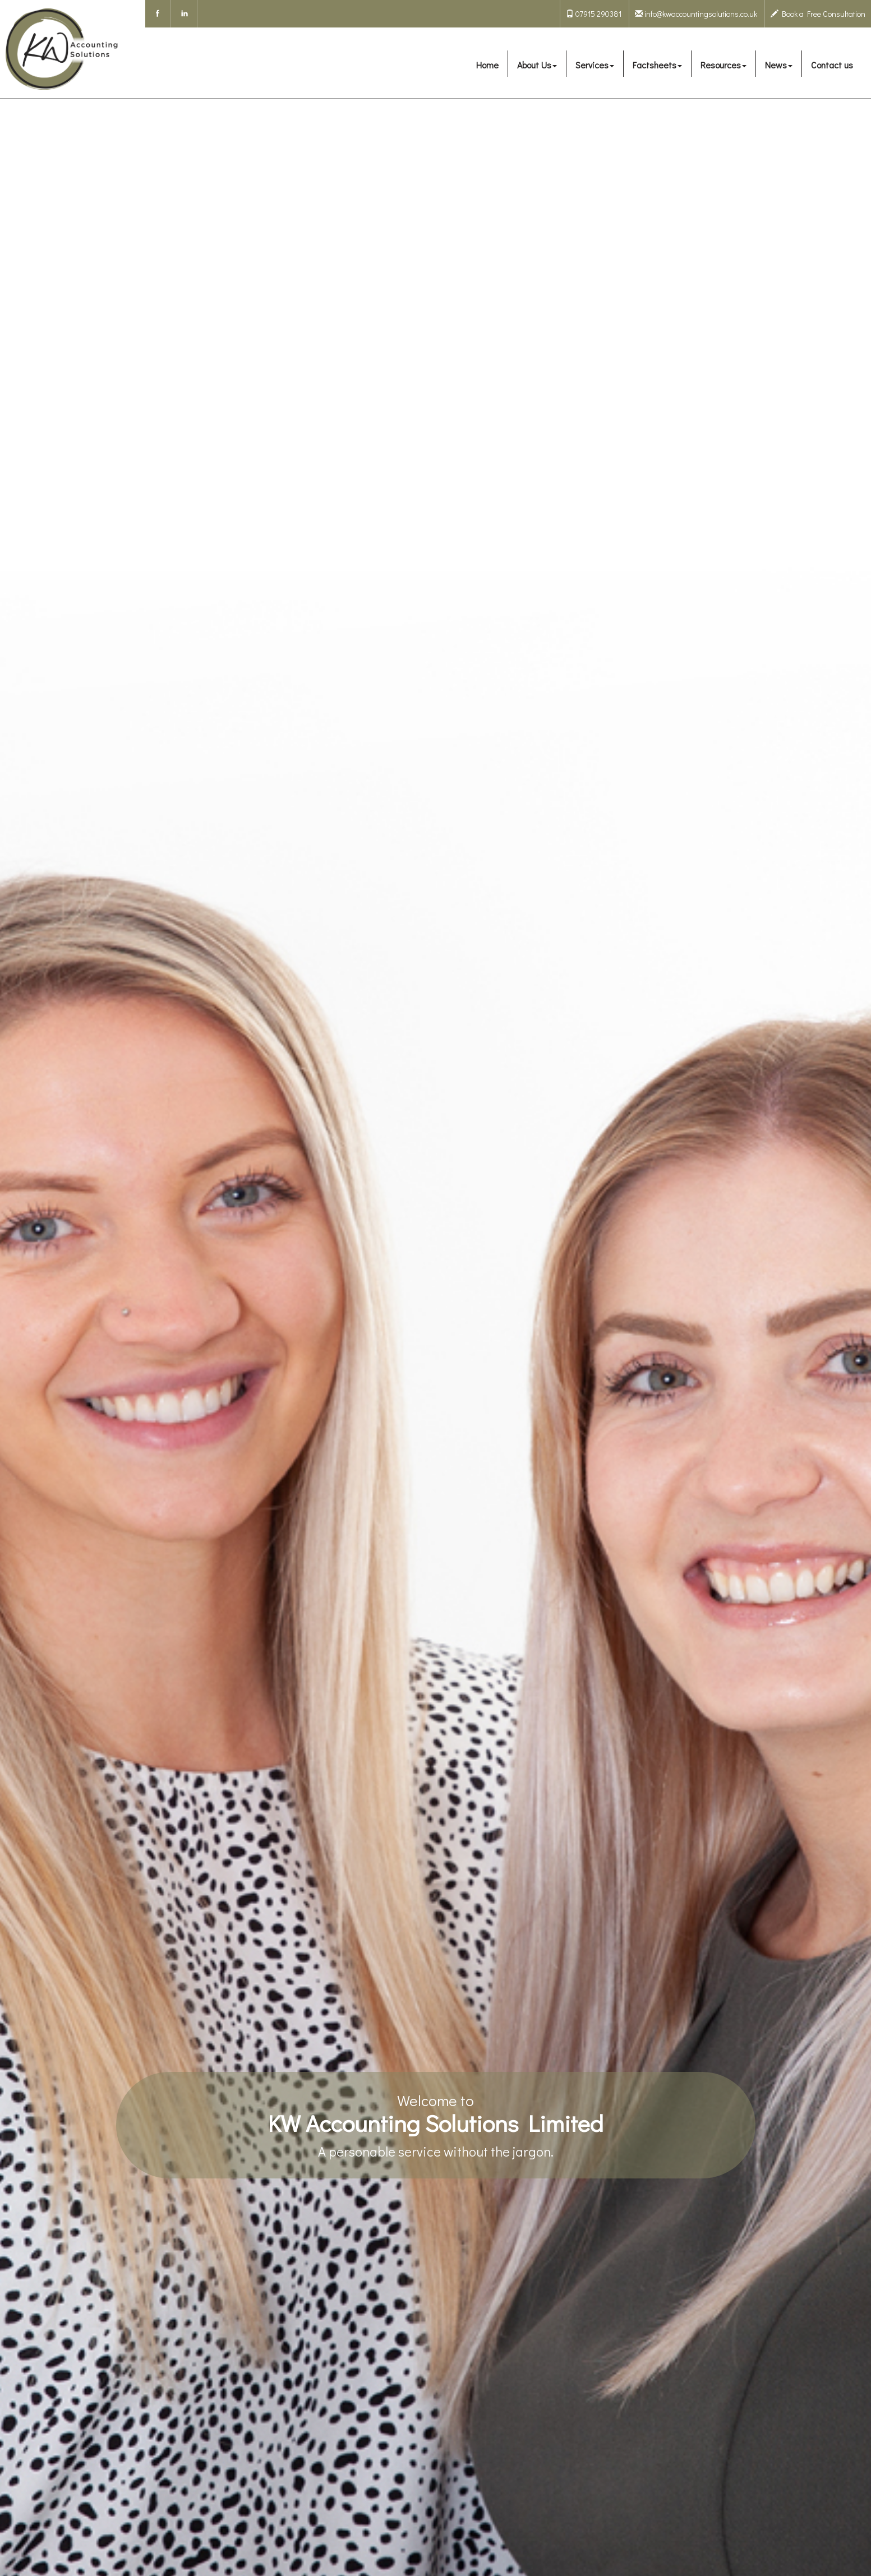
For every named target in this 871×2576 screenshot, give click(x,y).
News (778, 65)
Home (487, 65)
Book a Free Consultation (818, 13)
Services (594, 65)
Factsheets (657, 65)
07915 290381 (593, 13)
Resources (723, 65)
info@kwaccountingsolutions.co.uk (696, 13)
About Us (537, 65)
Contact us (832, 65)
